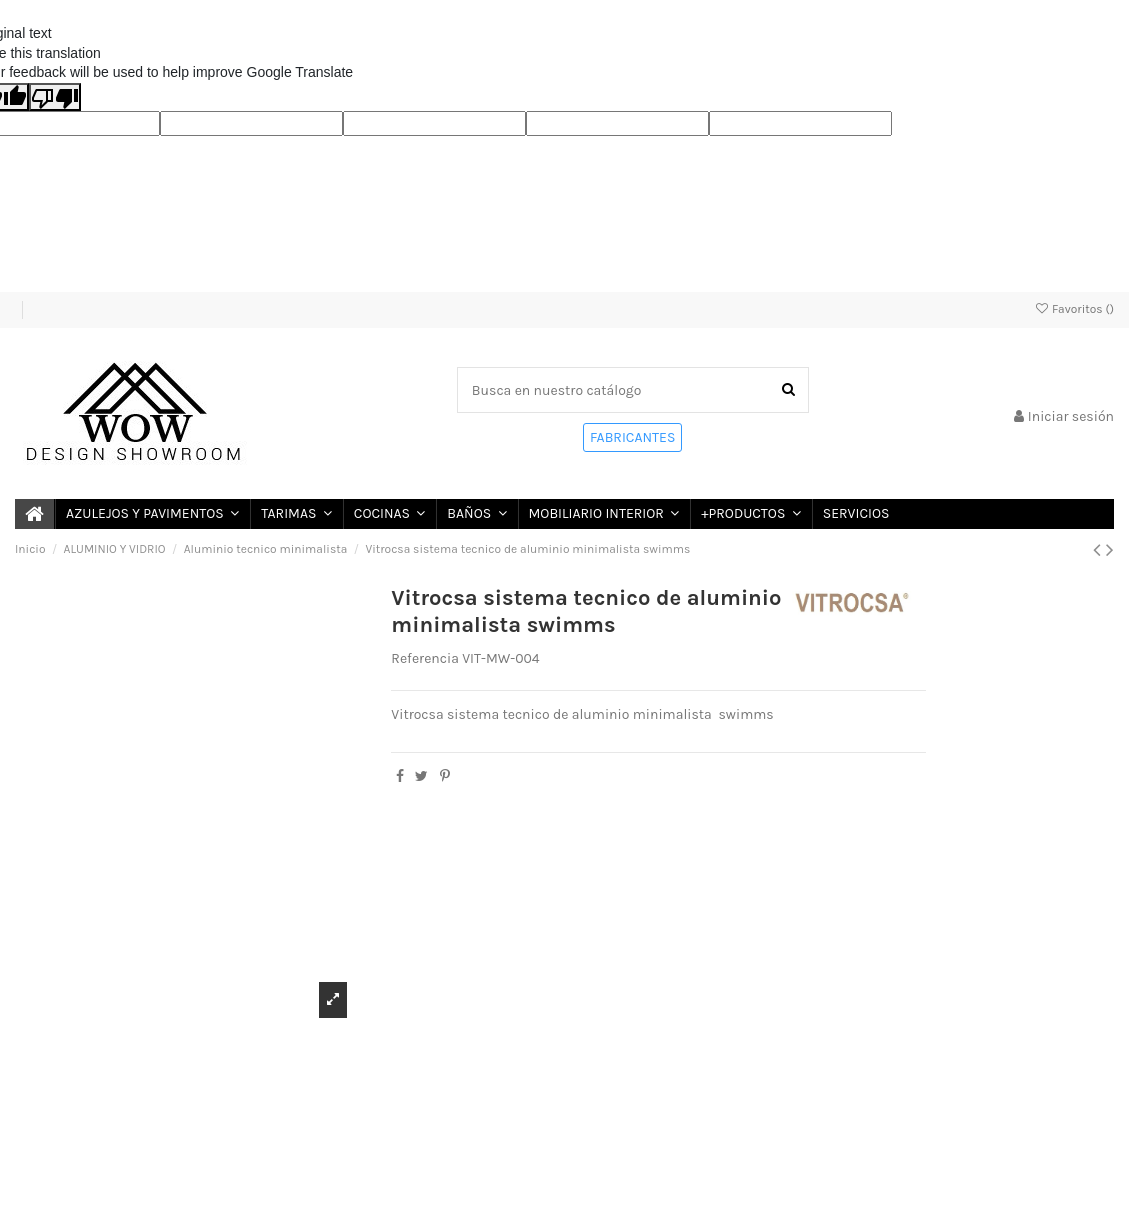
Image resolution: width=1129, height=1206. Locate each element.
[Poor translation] (55, 97)
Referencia (425, 658)
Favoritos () (1074, 309)
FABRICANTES (632, 437)
